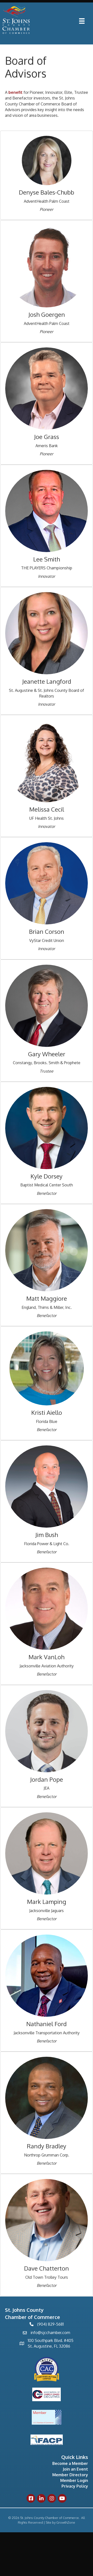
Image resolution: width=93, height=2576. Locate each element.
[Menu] (82, 21)
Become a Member (70, 2463)
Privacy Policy (75, 2486)
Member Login (74, 2480)
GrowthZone (65, 2522)
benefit (15, 92)
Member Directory (70, 2474)
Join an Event (75, 2469)
